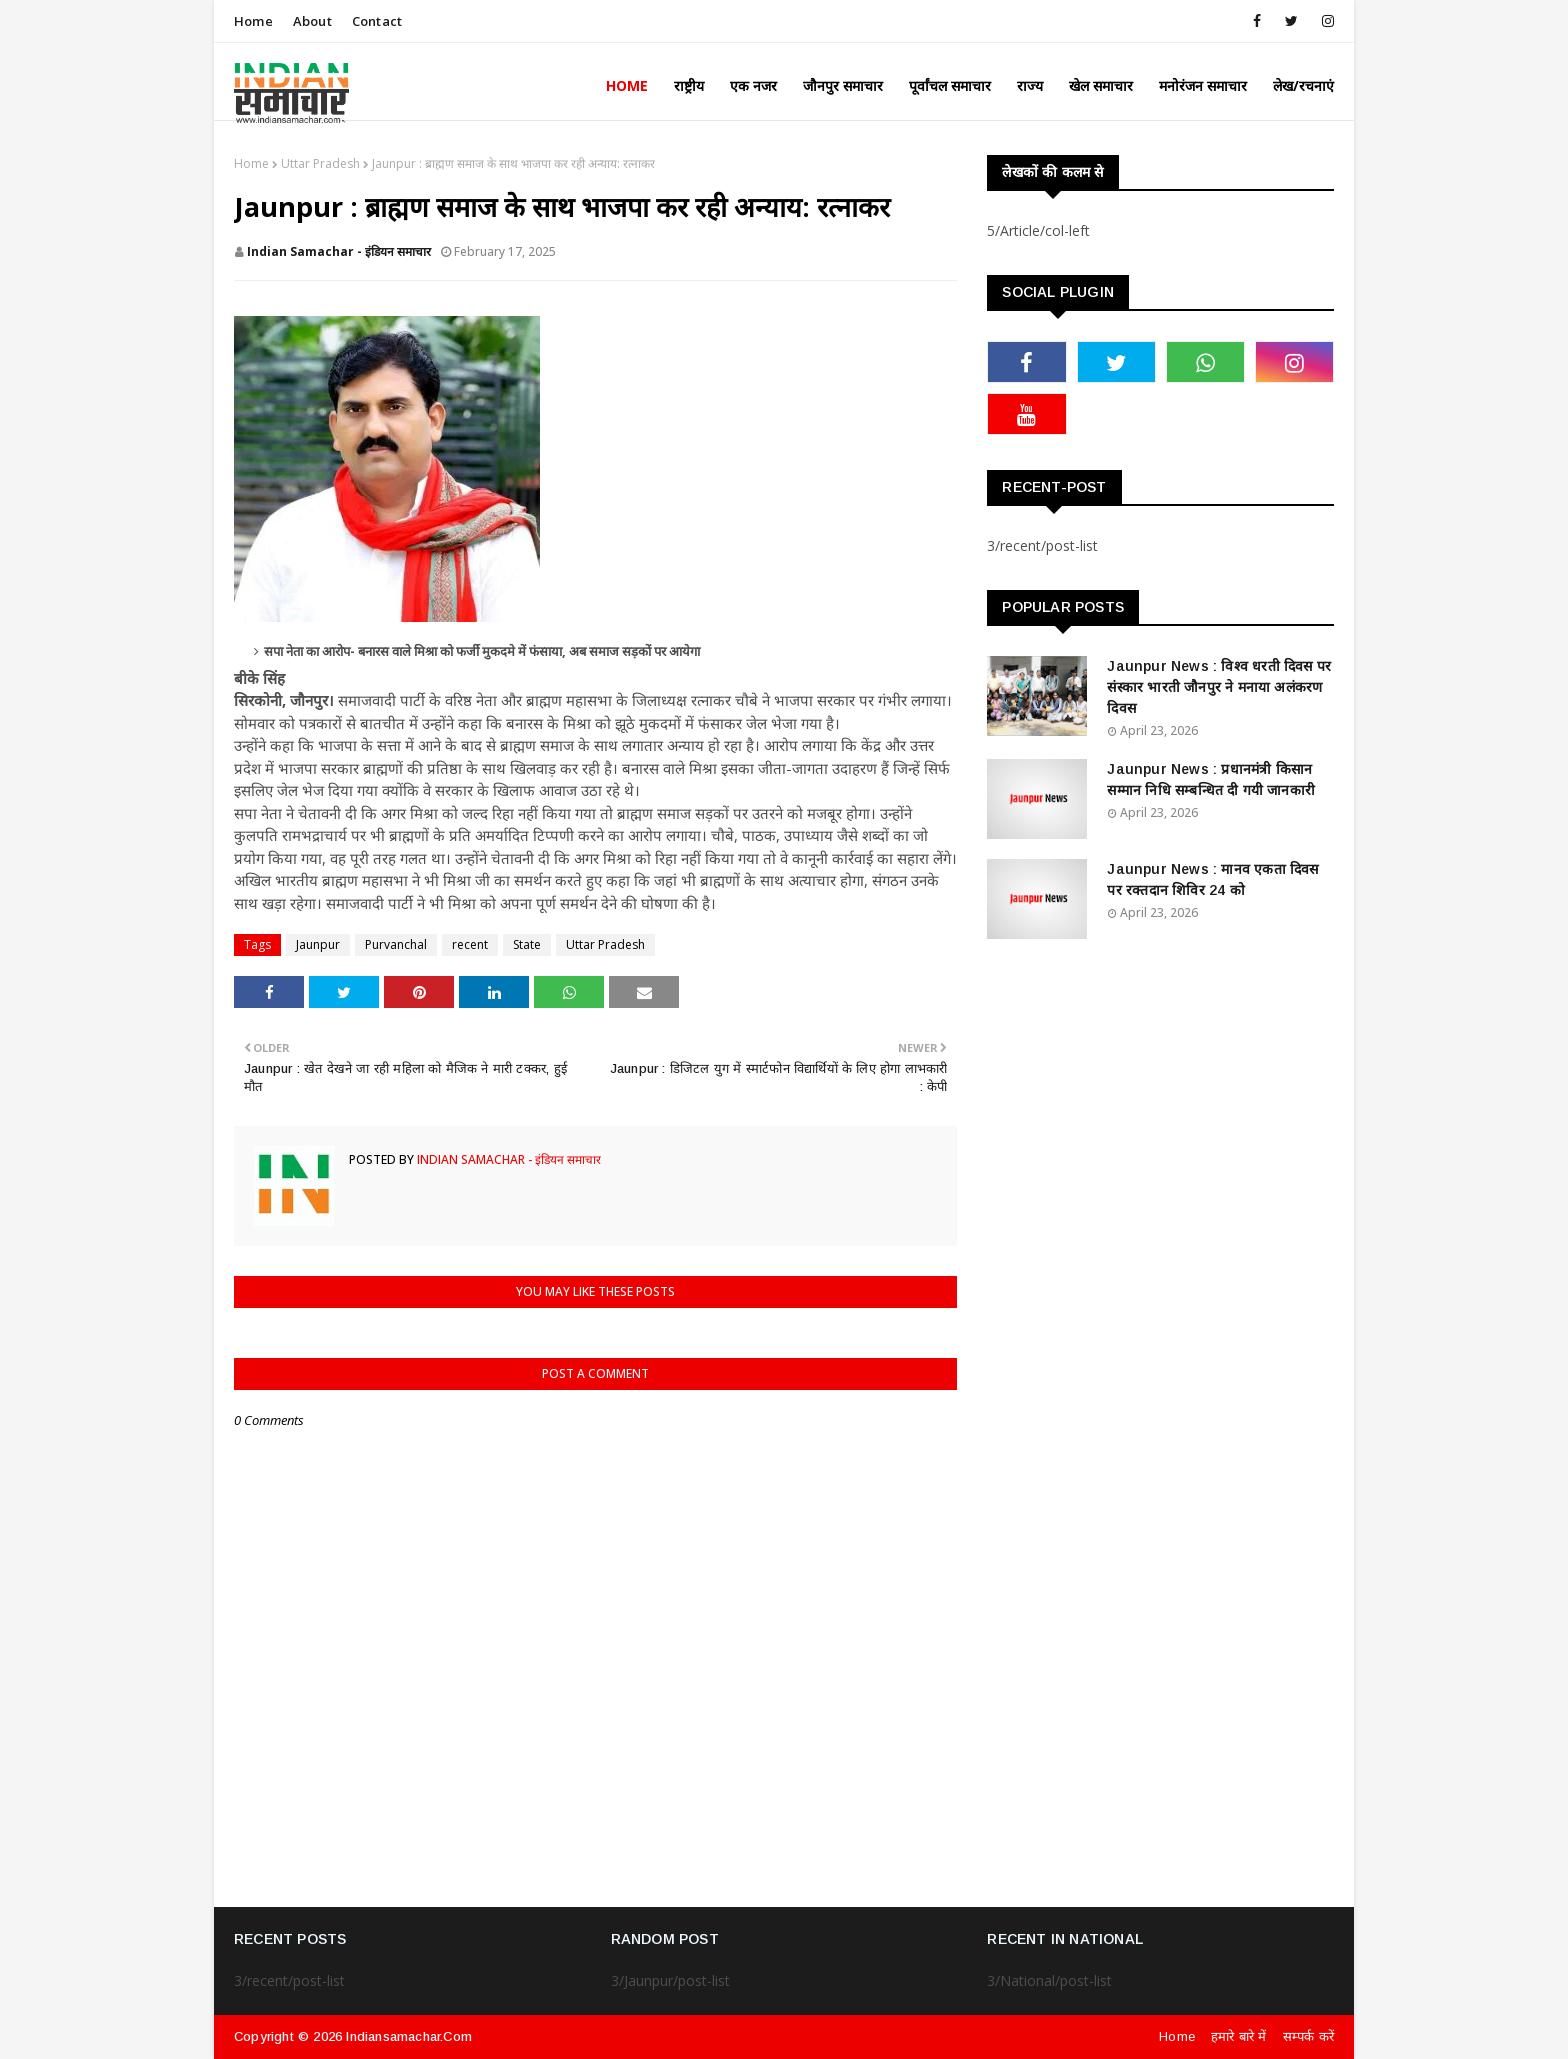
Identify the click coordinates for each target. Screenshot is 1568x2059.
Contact (377, 21)
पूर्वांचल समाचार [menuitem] (950, 85)
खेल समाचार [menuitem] (1101, 85)
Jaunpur (318, 944)
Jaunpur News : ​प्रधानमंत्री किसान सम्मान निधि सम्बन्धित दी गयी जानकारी (1211, 779)
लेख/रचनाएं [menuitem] (1303, 85)
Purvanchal (396, 944)
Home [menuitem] (627, 85)
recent (470, 944)
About (312, 21)
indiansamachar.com (409, 2036)
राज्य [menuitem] (1030, 85)
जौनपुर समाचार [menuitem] (843, 85)
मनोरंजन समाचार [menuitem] (1203, 85)
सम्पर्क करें (1308, 2036)
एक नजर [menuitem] (753, 85)
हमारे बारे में (1239, 2036)
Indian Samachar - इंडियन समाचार (339, 251)
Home (253, 21)
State (527, 944)
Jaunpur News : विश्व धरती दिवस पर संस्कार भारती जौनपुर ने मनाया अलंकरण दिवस (1219, 687)
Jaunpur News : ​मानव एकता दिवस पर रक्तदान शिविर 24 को (1212, 879)
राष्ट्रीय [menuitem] (689, 85)
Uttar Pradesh (320, 163)
